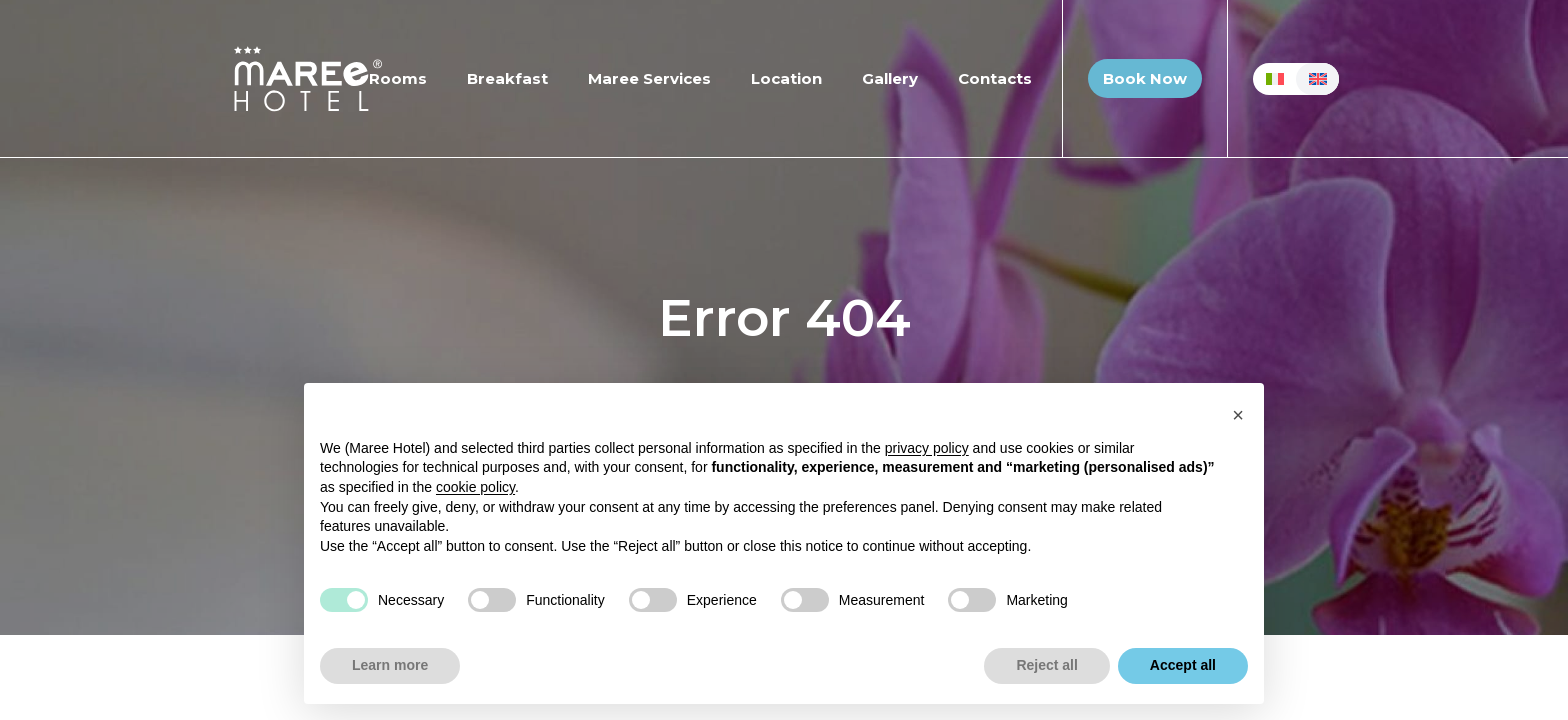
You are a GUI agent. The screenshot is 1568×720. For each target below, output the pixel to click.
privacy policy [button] (927, 448)
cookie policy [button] (475, 487)
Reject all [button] (1046, 665)
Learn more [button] (390, 665)
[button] (1238, 415)
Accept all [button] (1183, 665)
